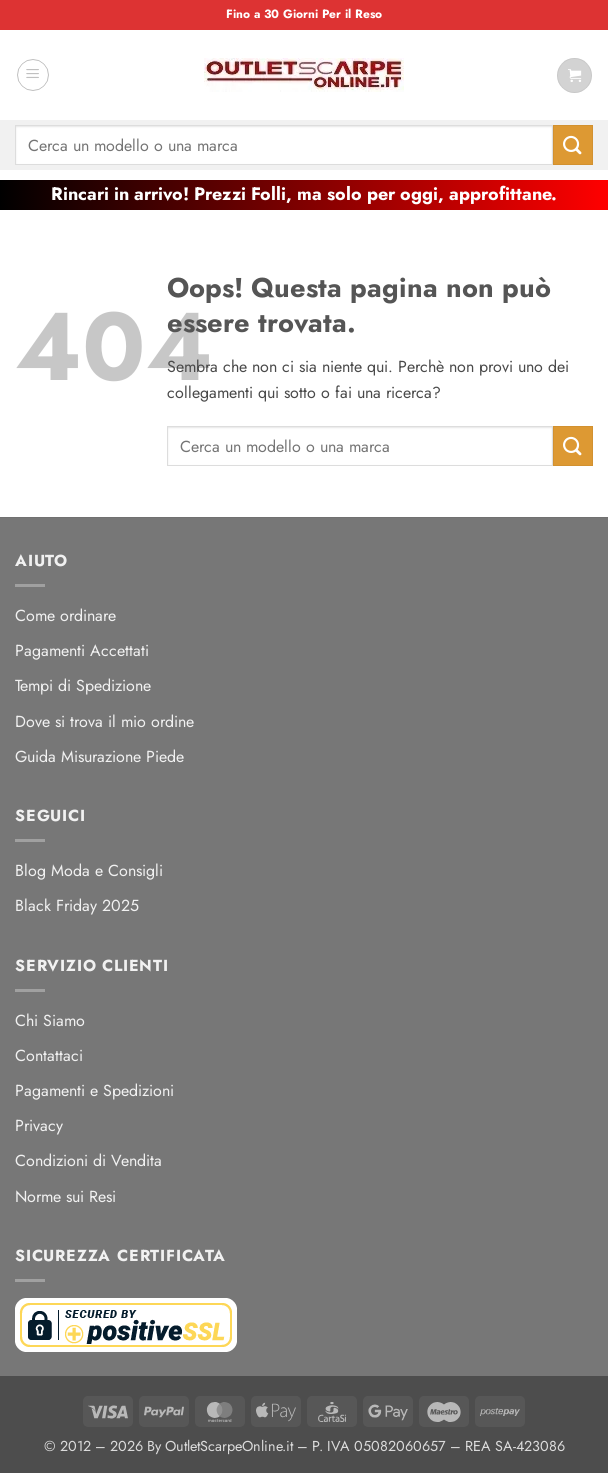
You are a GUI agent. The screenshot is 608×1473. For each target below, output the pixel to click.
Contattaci (49, 1055)
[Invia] (573, 144)
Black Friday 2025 (77, 905)
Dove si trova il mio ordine (104, 721)
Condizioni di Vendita (88, 1160)
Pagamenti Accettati (82, 650)
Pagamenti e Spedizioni (94, 1090)
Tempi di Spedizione (83, 685)
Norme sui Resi (65, 1196)
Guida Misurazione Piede (99, 756)
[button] (33, 75)
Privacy (39, 1125)
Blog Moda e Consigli (89, 870)
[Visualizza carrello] (574, 75)
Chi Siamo (50, 1020)
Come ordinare (65, 615)
